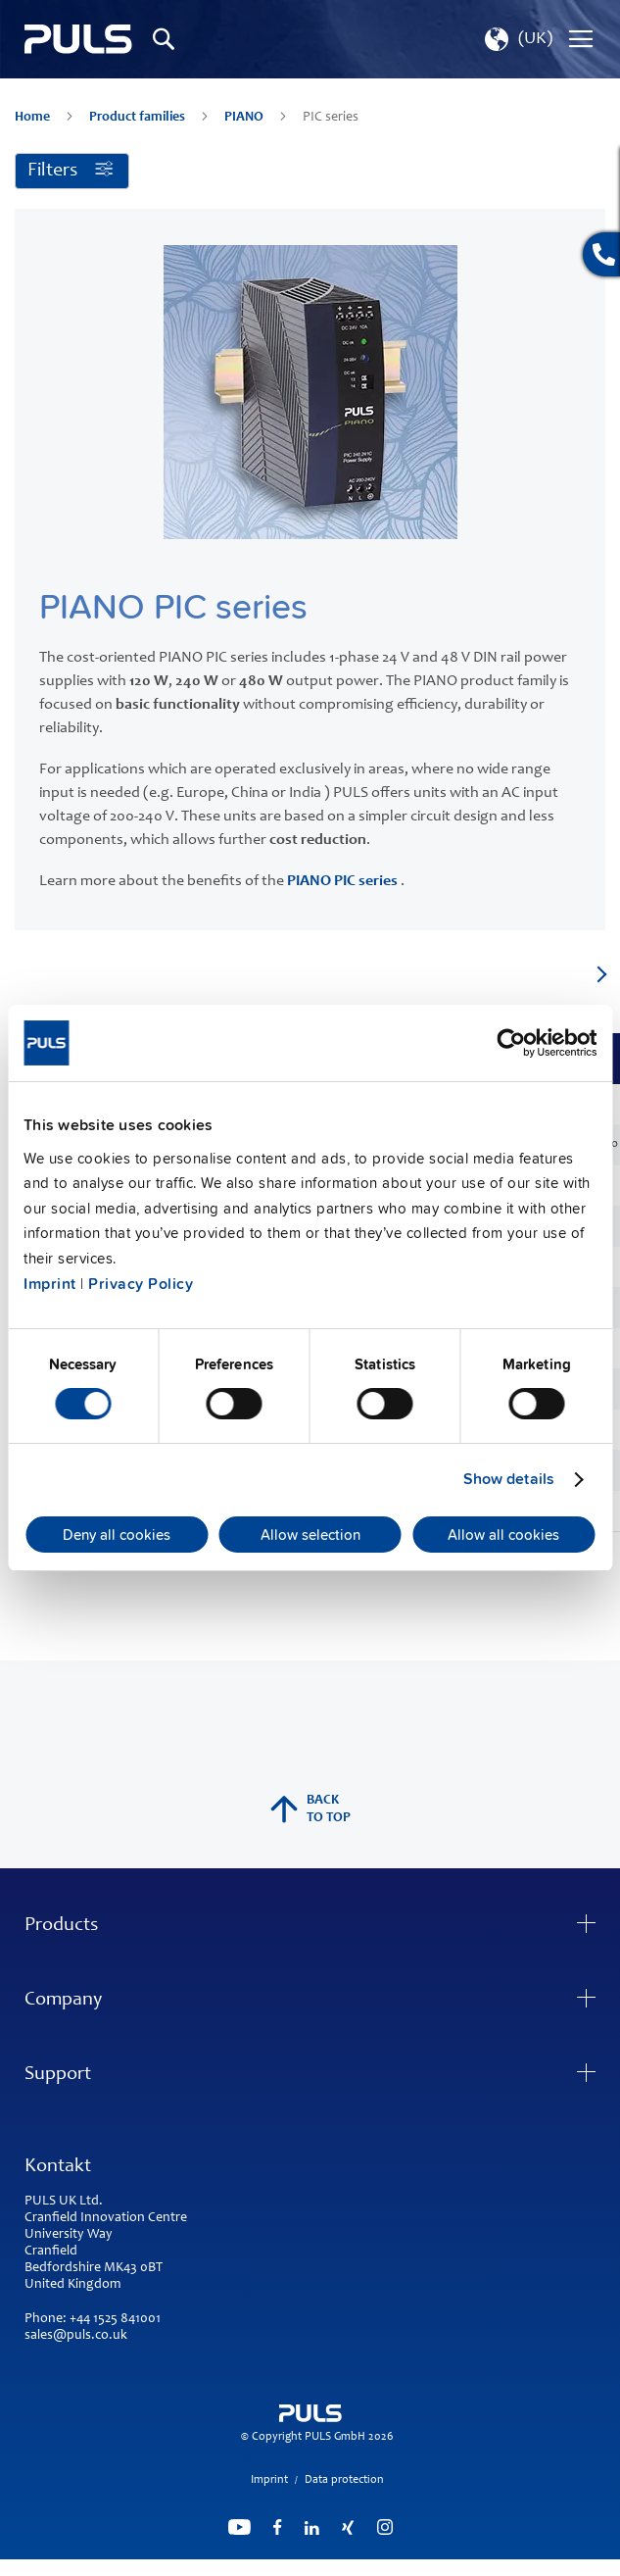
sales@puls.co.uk (75, 2336)
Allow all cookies (503, 1535)
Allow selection (310, 1535)
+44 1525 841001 (115, 2319)
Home (34, 117)
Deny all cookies (116, 1535)
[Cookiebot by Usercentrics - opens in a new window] (510, 1043)
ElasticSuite (386, 2567)
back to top (310, 1809)
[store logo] (78, 40)
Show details (508, 1479)
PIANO (245, 117)
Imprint (50, 1284)
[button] (516, 39)
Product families (138, 117)
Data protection (344, 2480)
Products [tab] (61, 1926)
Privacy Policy (140, 1284)
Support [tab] (57, 2075)
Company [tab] (63, 2000)
